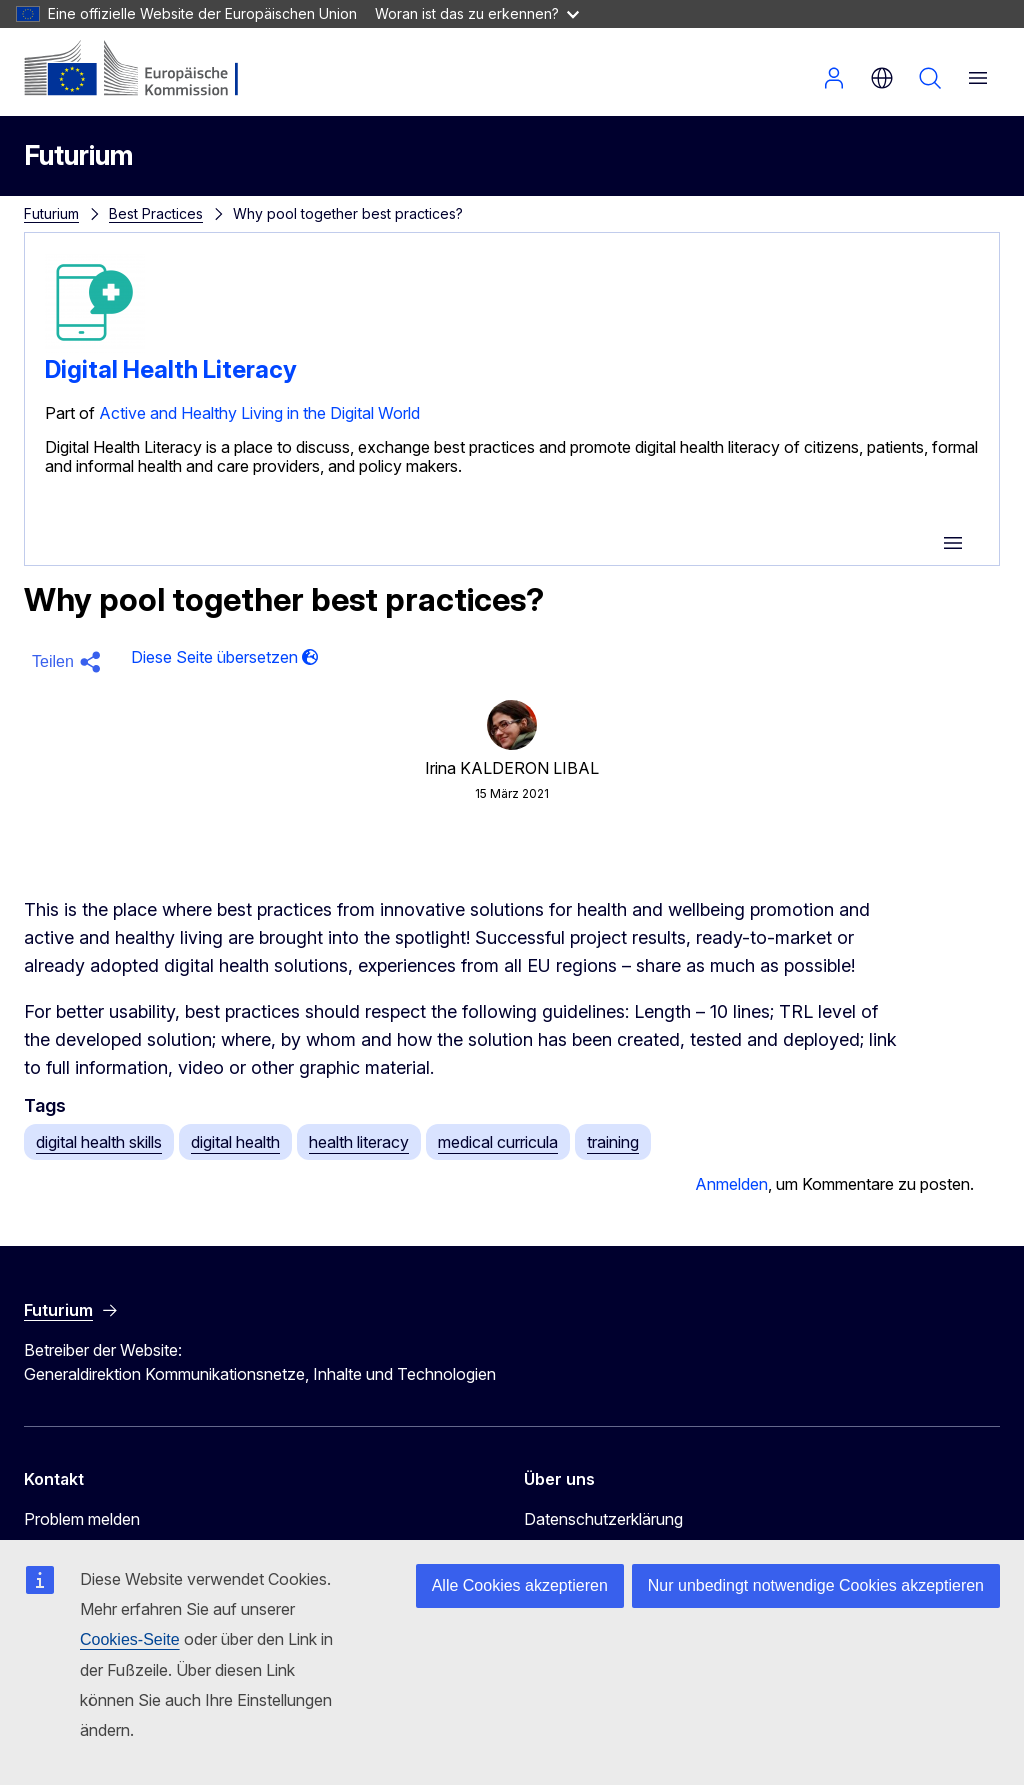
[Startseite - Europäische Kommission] (145, 70)
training (613, 1142)
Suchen (930, 78)
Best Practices (156, 213)
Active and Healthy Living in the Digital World (259, 413)
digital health (235, 1142)
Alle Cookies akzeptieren (520, 1585)
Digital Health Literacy (171, 369)
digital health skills (99, 1142)
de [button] (882, 78)
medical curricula (498, 1142)
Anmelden (834, 78)
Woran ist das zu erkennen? (477, 13)
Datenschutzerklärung (603, 1519)
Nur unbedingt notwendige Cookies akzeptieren (816, 1585)
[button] (69, 662)
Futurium (78, 155)
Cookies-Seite (130, 1639)
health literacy (359, 1142)
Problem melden (82, 1519)
